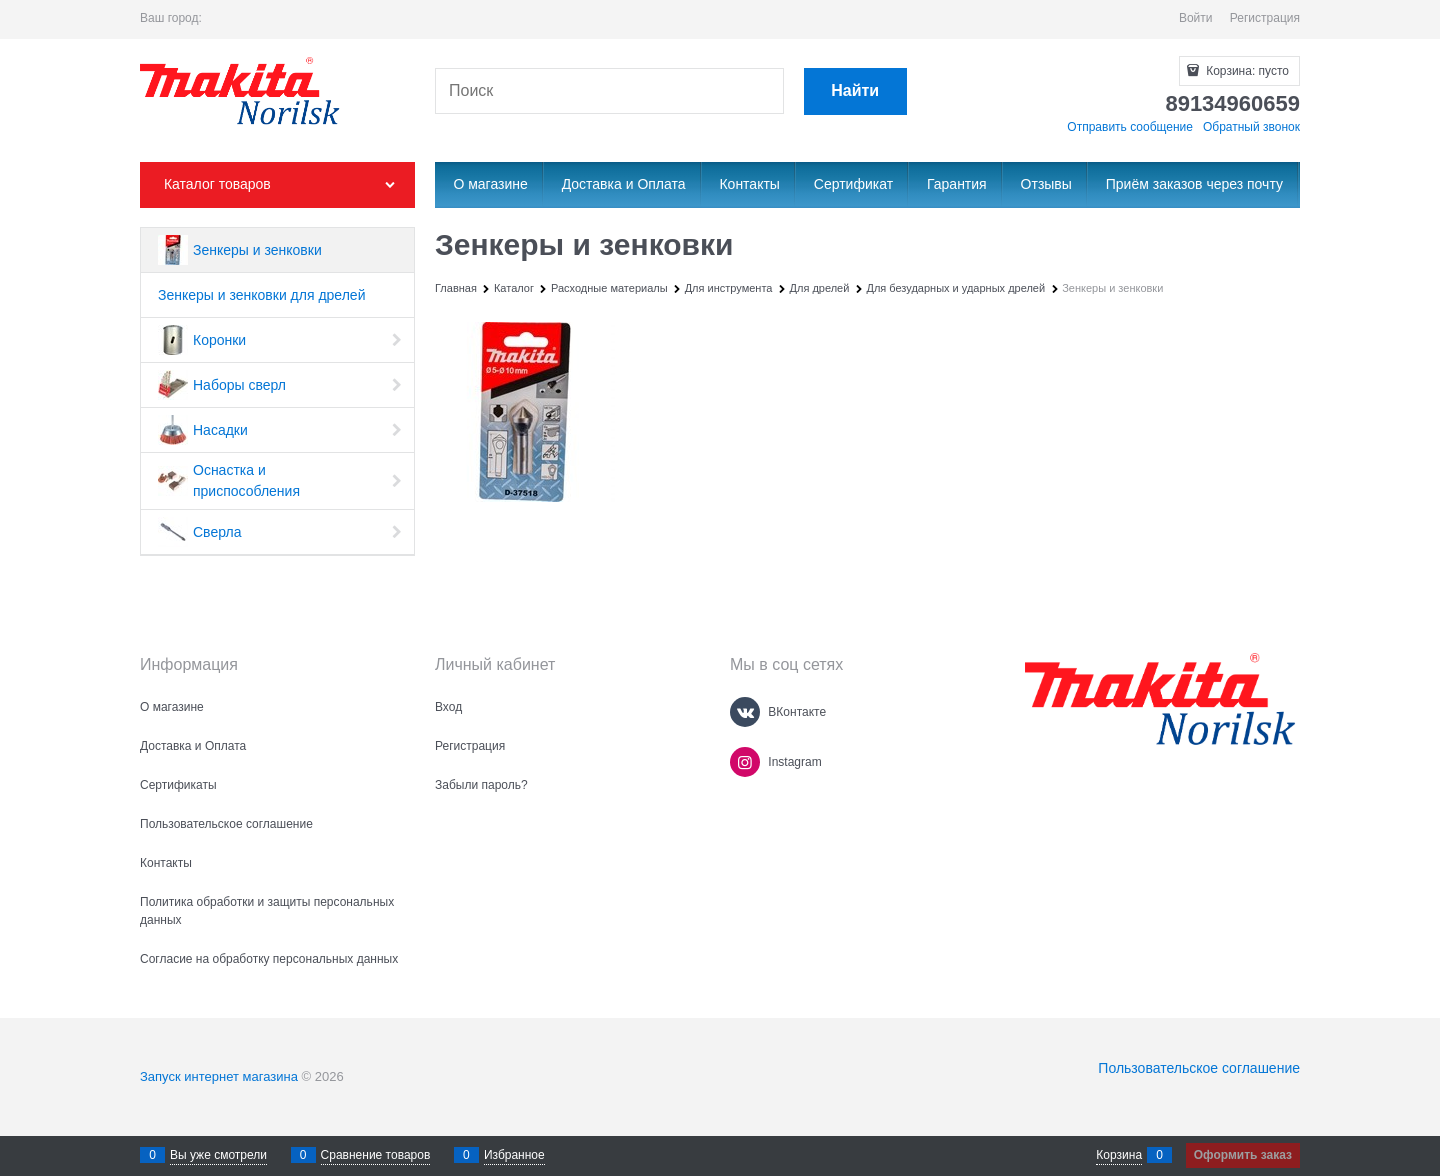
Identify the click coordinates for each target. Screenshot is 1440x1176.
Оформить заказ (1243, 1155)
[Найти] (855, 91)
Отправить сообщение (1130, 127)
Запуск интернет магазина (219, 1076)
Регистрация (1265, 18)
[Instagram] (745, 762)
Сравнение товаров (376, 1155)
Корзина (1119, 1155)
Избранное (514, 1155)
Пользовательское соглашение (1199, 1068)
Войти (1196, 18)
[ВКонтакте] (745, 712)
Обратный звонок (1251, 127)
